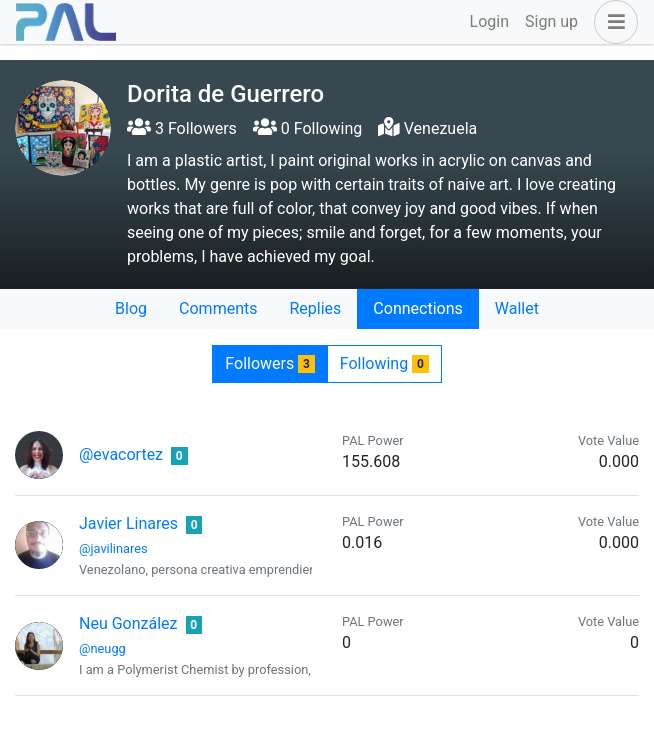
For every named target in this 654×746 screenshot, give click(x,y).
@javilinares (113, 548)
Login (489, 21)
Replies (315, 308)
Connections (417, 308)
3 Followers (182, 128)
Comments (218, 308)
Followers (269, 363)
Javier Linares (128, 523)
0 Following (307, 128)
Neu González (128, 623)
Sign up (551, 21)
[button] (612, 22)
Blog (131, 308)
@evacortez (121, 454)
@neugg (102, 648)
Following (384, 363)
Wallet (517, 308)
